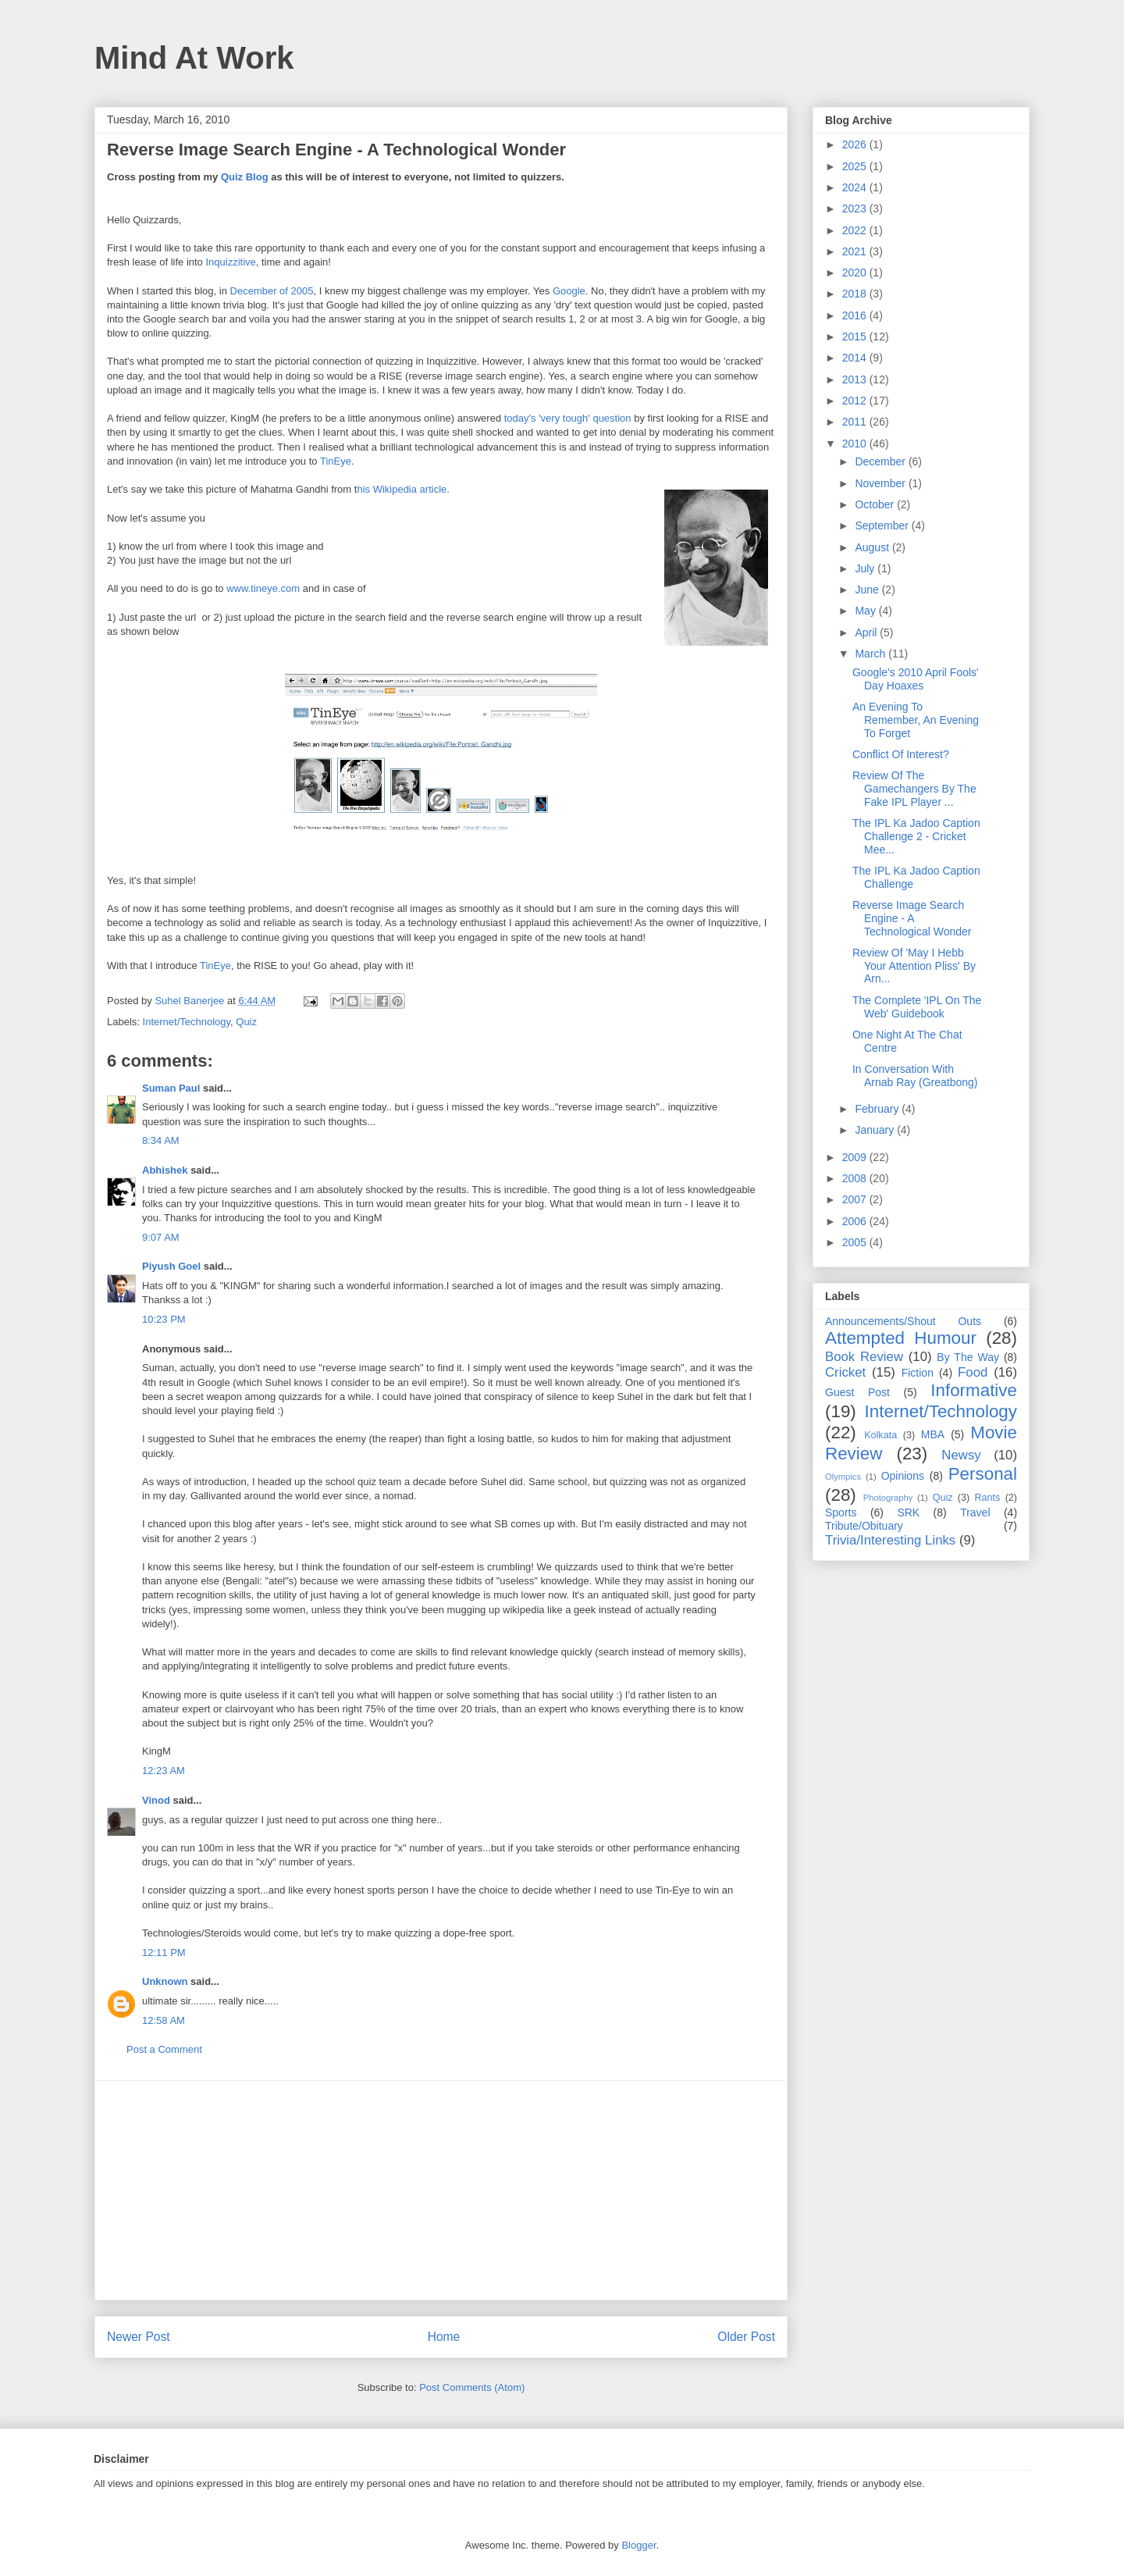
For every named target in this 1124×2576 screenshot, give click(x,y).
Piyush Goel (171, 1266)
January (876, 1130)
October (876, 504)
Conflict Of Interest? (900, 754)
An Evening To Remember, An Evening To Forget (915, 719)
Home (444, 2336)
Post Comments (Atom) (472, 2387)
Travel (975, 1512)
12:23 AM (163, 1770)
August (873, 547)
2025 (856, 166)
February (878, 1109)
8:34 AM (161, 1140)
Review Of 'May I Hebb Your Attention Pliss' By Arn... (914, 965)
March (871, 653)
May (866, 610)
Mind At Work (194, 58)
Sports (840, 1512)
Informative (973, 1390)
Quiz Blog (245, 177)
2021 (856, 251)
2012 (856, 400)
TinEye (335, 461)
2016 (856, 315)
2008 (856, 1178)
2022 (856, 230)
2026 (856, 144)
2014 (856, 357)
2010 (856, 443)
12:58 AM (163, 2020)
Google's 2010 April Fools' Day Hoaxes (915, 679)
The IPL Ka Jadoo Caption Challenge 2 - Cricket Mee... (916, 836)
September (883, 525)
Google (569, 291)
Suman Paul (171, 1088)
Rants (987, 1497)
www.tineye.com (263, 588)
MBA (932, 1434)
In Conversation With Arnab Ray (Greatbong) (915, 1075)
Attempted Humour (900, 1338)
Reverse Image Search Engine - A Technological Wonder (912, 918)
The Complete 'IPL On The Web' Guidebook (916, 1007)
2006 (856, 1221)
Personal (982, 1474)
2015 (856, 336)
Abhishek (165, 1170)
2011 (856, 421)
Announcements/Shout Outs (903, 1321)
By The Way (968, 1357)
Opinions (902, 1476)
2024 (856, 187)
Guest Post (857, 1392)
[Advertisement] (441, 2190)
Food (972, 1372)
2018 (856, 293)
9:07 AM (161, 1237)
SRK (908, 1512)
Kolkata (880, 1435)
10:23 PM (164, 1319)
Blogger (638, 2545)
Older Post (746, 2336)
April (867, 632)
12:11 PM (164, 1952)
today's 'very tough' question (567, 418)
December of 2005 (272, 291)
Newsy (960, 1455)
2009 (856, 1157)
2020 (856, 272)
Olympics (843, 1476)
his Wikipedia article (401, 489)
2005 (856, 1242)
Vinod (156, 1800)
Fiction (918, 1372)
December (881, 461)
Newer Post (138, 2336)
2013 (856, 379)
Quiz (246, 1022)
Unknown (165, 1981)
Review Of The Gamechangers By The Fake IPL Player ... (914, 788)
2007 (856, 1199)
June (868, 589)
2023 (856, 208)
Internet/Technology (187, 1022)
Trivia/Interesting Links (890, 1540)
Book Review (864, 1356)
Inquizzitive (230, 262)
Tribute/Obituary (864, 1526)
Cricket (845, 1372)
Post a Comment (164, 2049)
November (881, 483)
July (866, 568)
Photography (887, 1497)
